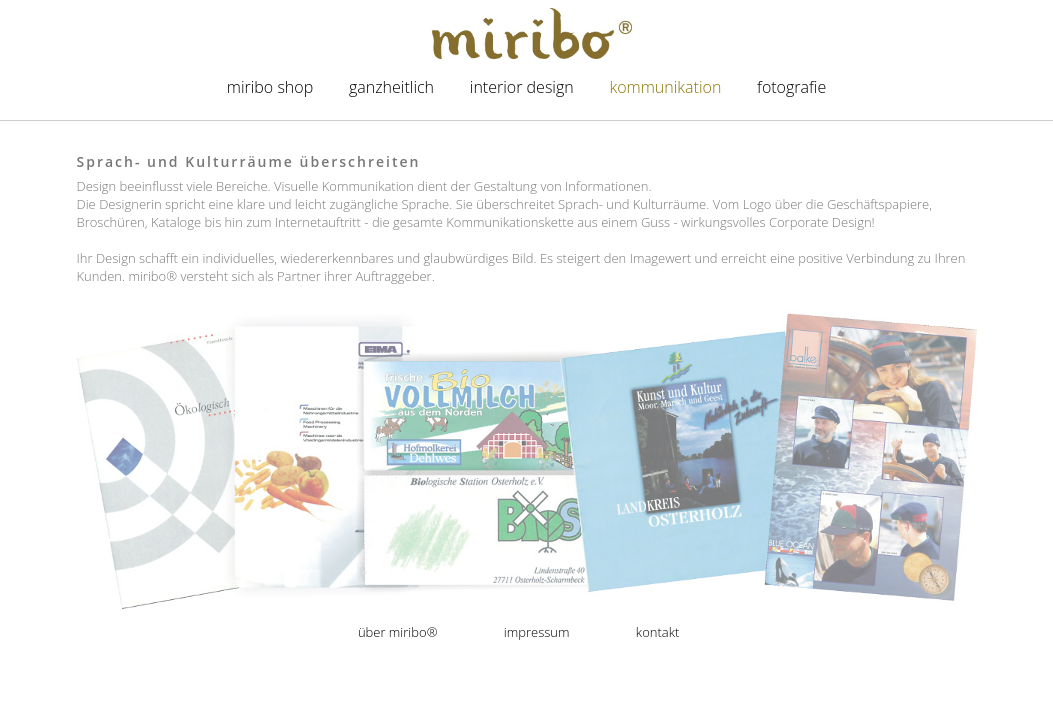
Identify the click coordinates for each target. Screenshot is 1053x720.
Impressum (537, 632)
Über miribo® (398, 632)
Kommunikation (665, 87)
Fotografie (791, 87)
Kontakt (657, 632)
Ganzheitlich (391, 87)
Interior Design (522, 87)
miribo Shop (270, 87)
